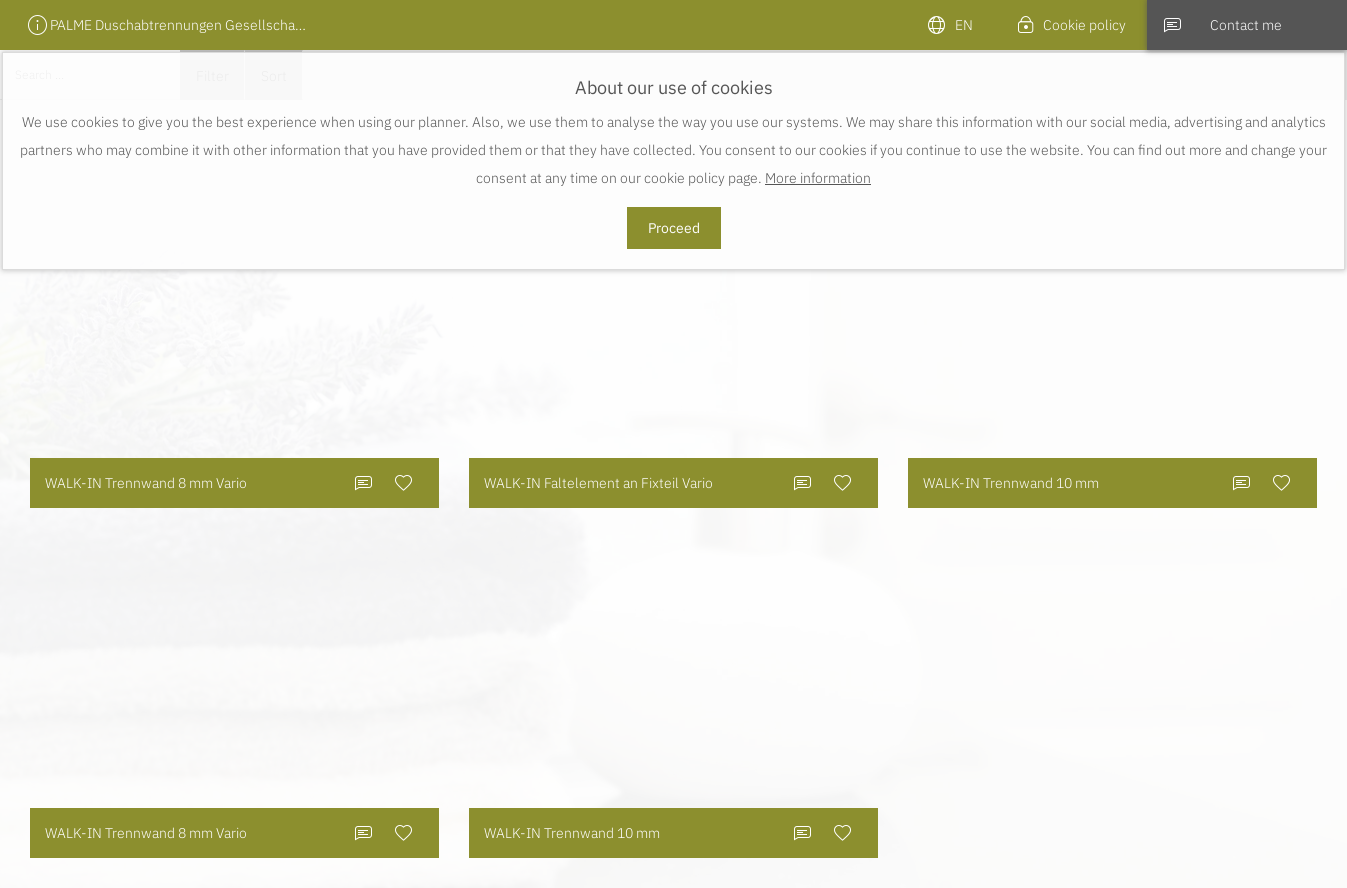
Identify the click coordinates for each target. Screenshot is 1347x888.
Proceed (674, 228)
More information (818, 178)
